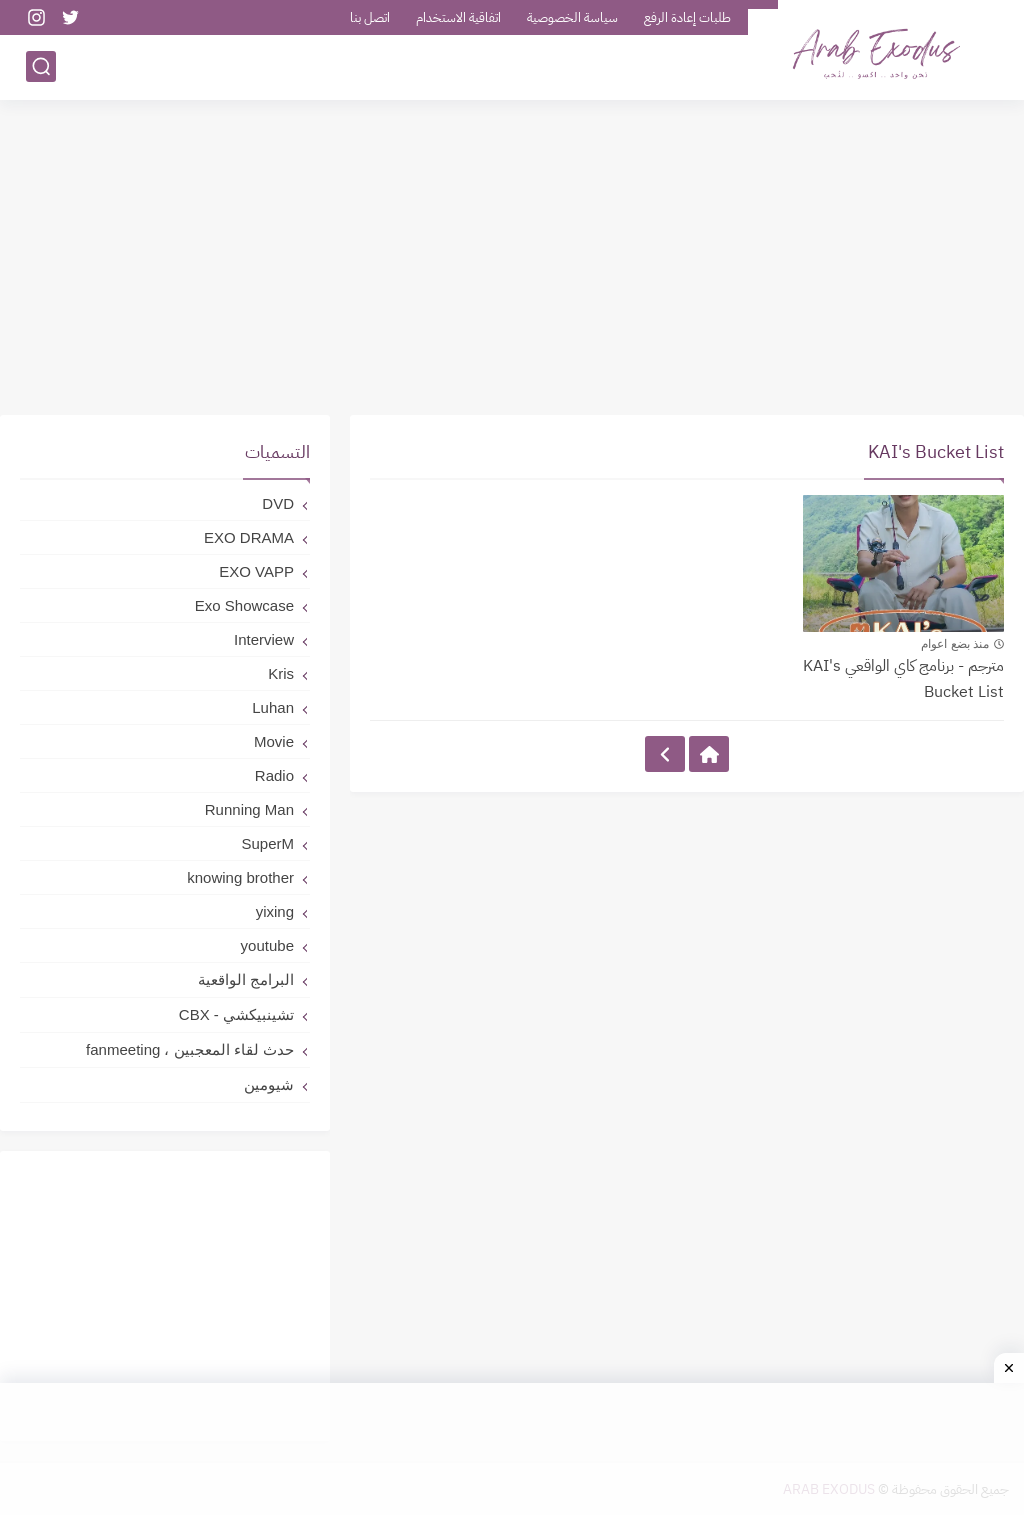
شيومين (269, 1084)
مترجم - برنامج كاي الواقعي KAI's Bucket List (903, 679)
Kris (281, 673)
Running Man (249, 809)
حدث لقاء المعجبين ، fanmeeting (190, 1049)
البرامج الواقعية (246, 979)
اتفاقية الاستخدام (458, 17)
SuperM (267, 843)
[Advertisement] (512, 260)
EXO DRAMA (249, 537)
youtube (267, 945)
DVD (278, 503)
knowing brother (240, 877)
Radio (274, 775)
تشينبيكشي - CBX (236, 1014)
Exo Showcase (244, 605)
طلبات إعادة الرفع (687, 17)
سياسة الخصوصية (572, 17)
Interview (264, 639)
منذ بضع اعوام (955, 644)
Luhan (273, 707)
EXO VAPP (256, 571)
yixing (275, 911)
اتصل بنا (370, 17)
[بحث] (41, 66)
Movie (274, 741)
